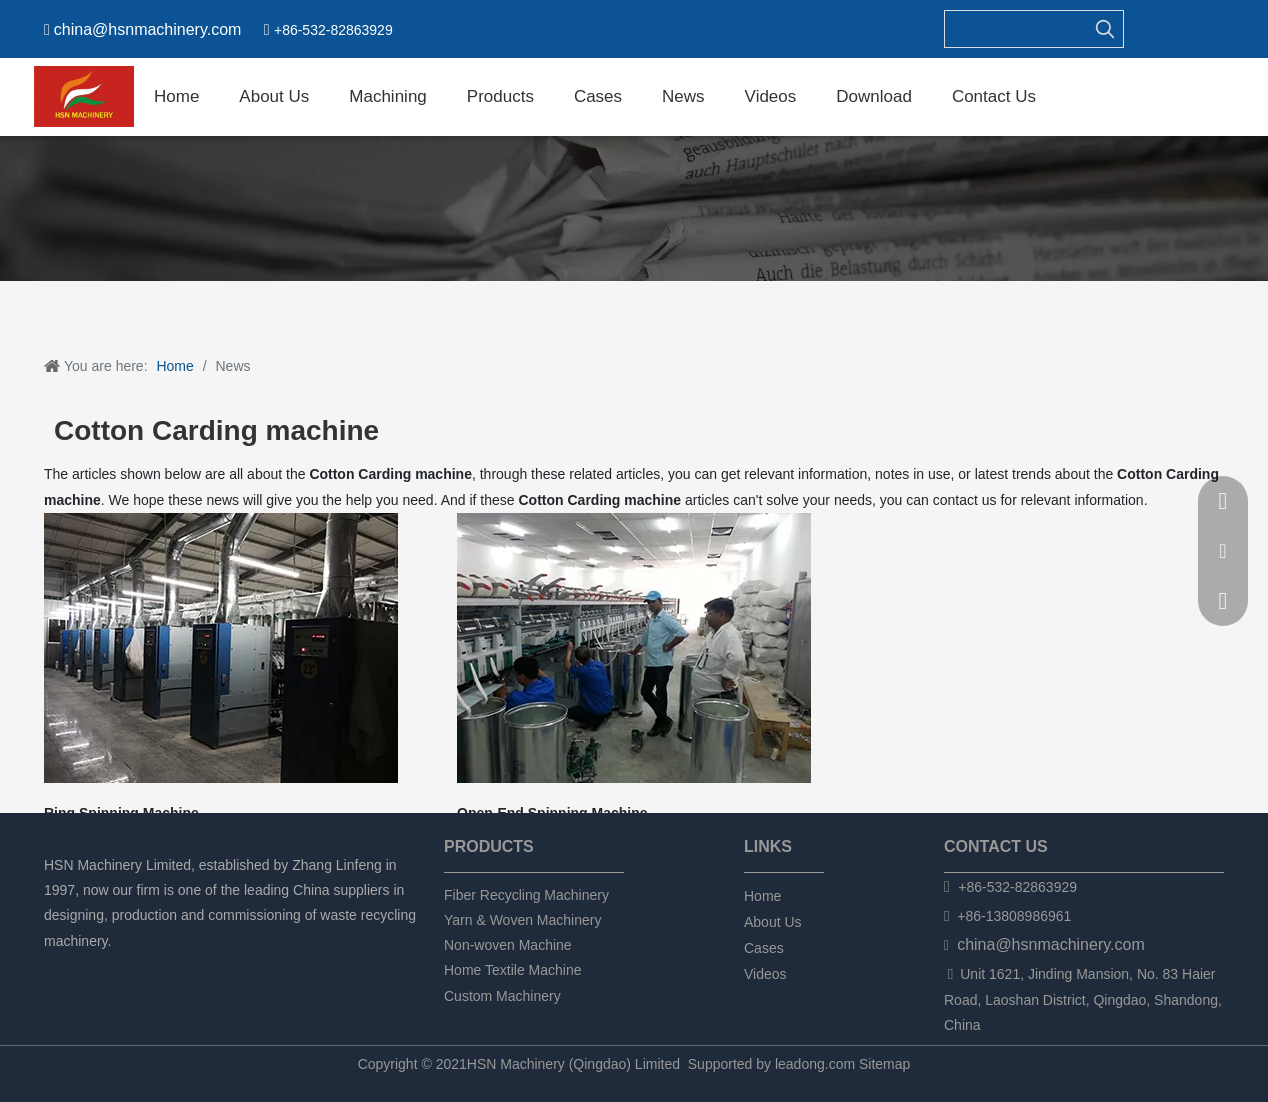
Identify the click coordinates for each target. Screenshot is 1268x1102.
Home (762, 896)
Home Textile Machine (512, 970)
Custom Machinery (502, 996)
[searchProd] (1016, 29)
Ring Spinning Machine (121, 813)
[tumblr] (158, 967)
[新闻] (634, 208)
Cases (764, 948)
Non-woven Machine (508, 945)
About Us (773, 922)
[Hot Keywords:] (1105, 29)
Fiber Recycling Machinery (526, 895)
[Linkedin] (90, 967)
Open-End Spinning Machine (552, 813)
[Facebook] (56, 967)
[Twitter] (124, 967)
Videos (765, 974)
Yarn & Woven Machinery (522, 920)
